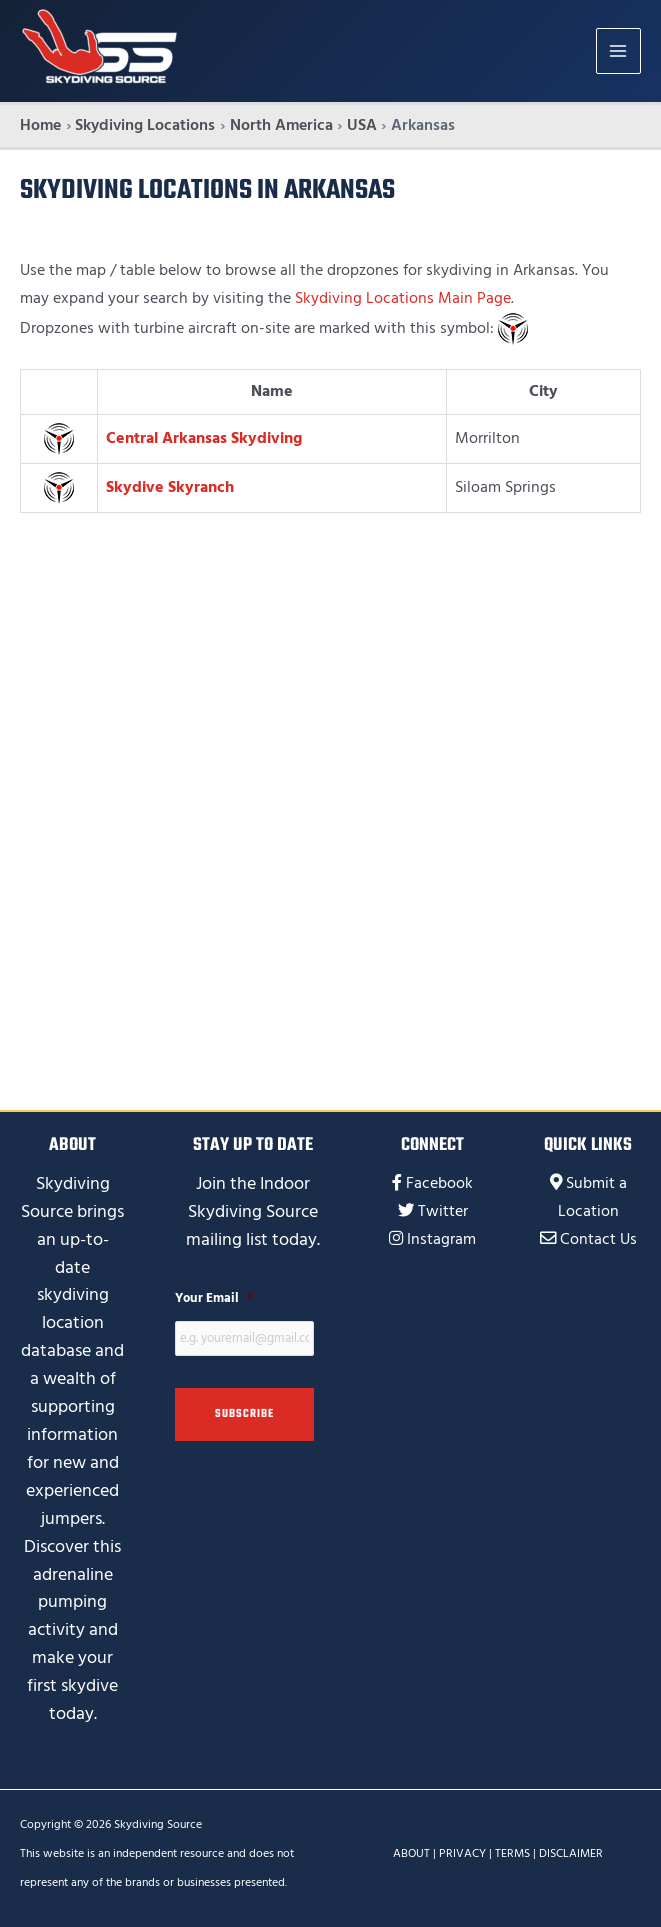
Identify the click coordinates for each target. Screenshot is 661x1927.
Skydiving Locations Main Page (403, 298)
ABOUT (411, 1853)
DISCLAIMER (571, 1853)
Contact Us (598, 1239)
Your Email (214, 1298)
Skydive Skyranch (170, 487)
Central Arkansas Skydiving (204, 438)
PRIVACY (462, 1853)
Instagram (441, 1239)
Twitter (443, 1211)
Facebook (439, 1183)
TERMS (512, 1853)
